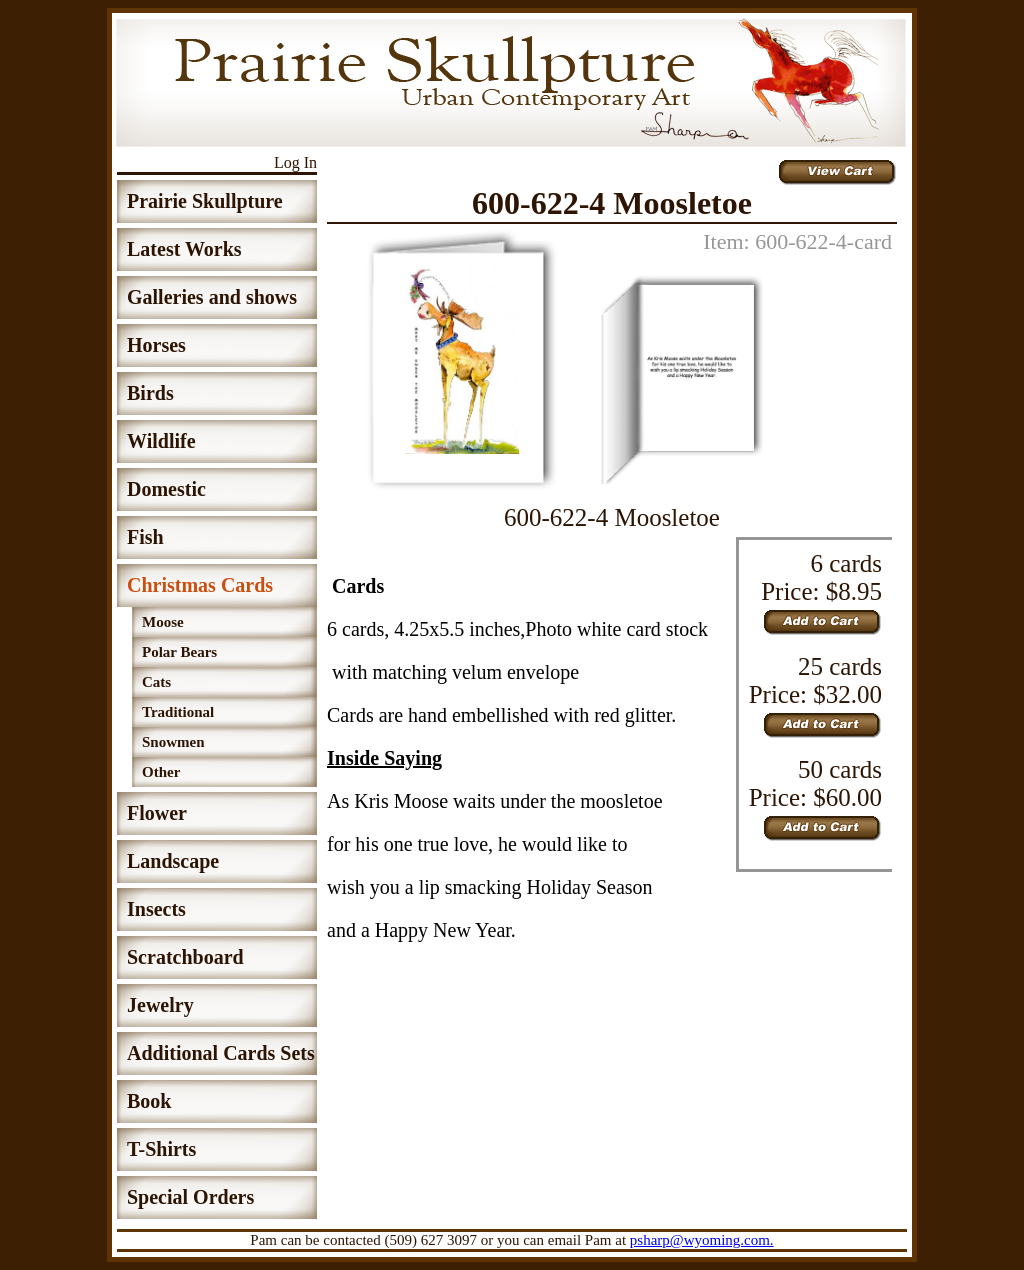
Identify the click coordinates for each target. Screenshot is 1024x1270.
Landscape (173, 861)
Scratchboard (185, 957)
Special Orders (190, 1197)
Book (149, 1101)
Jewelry (160, 1005)
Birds (150, 393)
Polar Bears (179, 652)
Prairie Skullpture (205, 201)
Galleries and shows (212, 297)
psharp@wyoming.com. (702, 1240)
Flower (157, 813)
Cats (156, 682)
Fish (145, 537)
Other (161, 772)
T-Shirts (161, 1149)
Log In (295, 162)
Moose (163, 622)
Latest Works (184, 249)
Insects (156, 909)
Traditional (178, 712)
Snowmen (173, 742)
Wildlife (161, 441)
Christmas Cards (200, 585)
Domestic (166, 489)
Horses (156, 345)
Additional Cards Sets (221, 1053)
